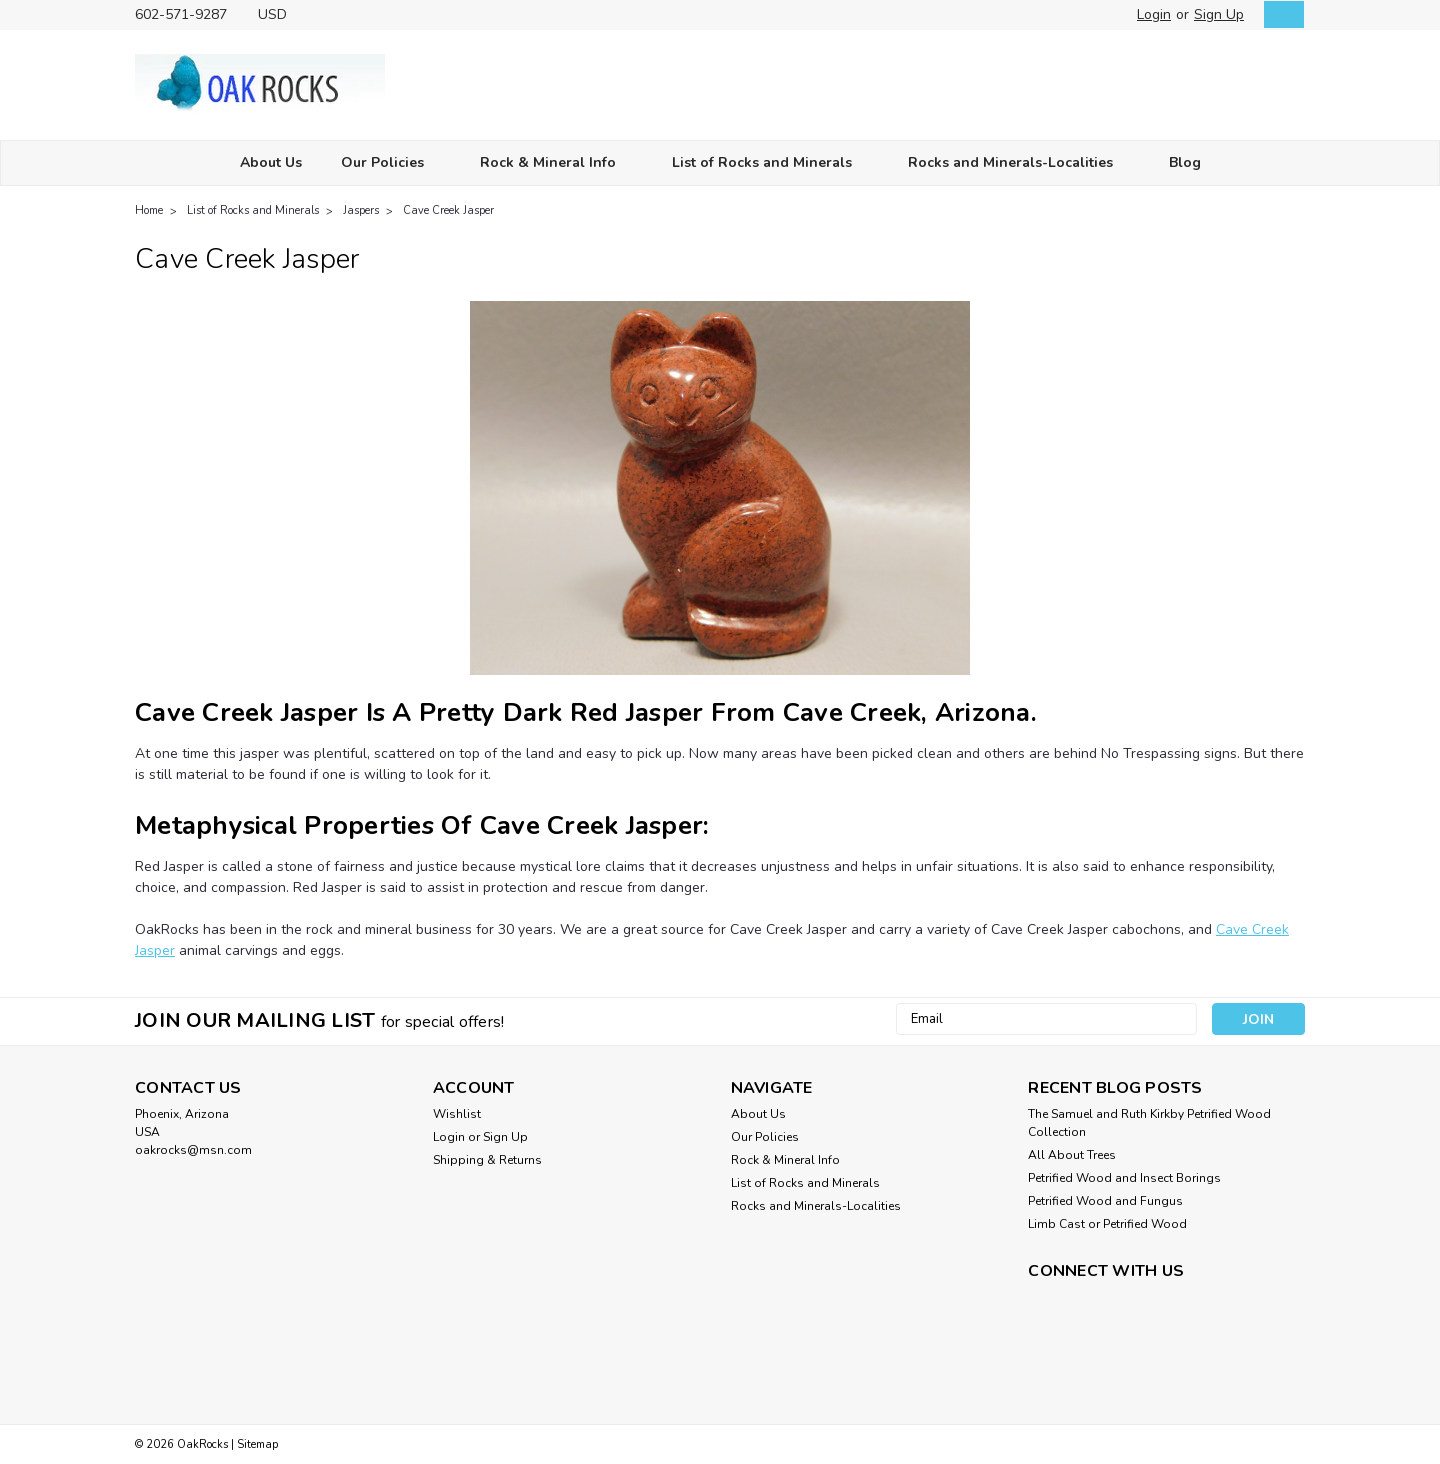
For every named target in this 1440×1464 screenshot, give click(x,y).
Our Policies (391, 163)
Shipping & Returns (487, 1160)
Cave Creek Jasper (448, 210)
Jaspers (361, 210)
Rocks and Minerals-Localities (1019, 163)
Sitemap (257, 1444)
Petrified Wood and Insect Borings (1124, 1178)
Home (149, 210)
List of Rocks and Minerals (770, 163)
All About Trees (1072, 1155)
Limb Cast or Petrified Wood (1107, 1224)
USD (280, 14)
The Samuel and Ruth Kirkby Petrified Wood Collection (1149, 1123)
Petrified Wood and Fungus (1105, 1201)
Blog (1185, 162)
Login (1154, 14)
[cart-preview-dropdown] (1279, 14)
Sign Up (1219, 14)
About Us (271, 162)
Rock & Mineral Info (556, 163)
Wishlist (457, 1114)
